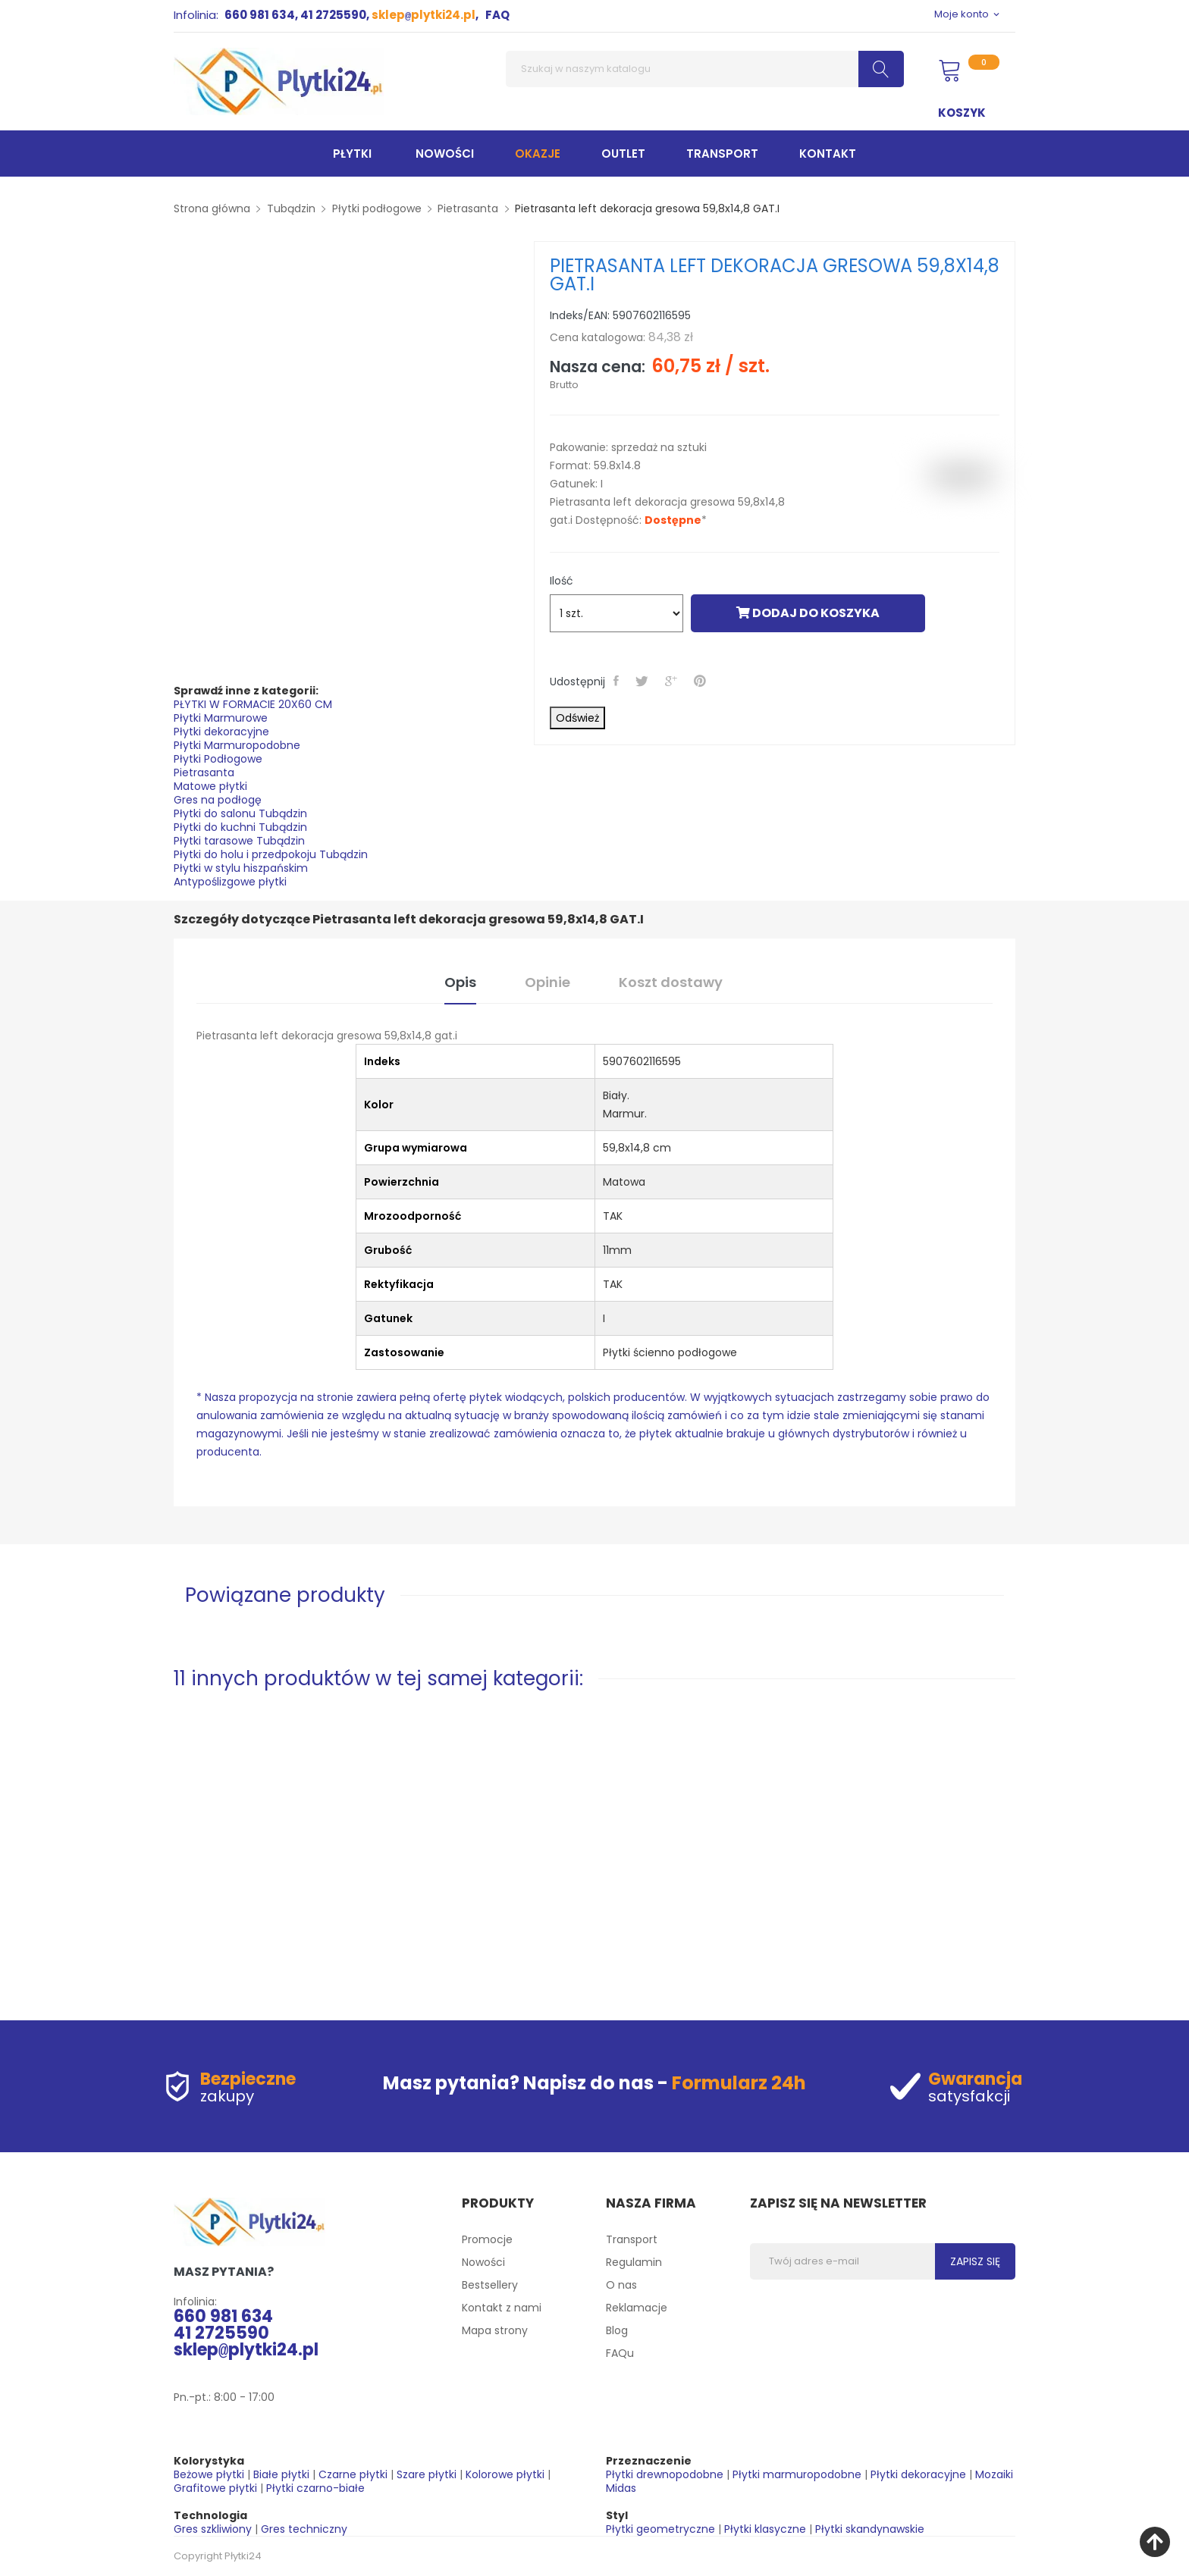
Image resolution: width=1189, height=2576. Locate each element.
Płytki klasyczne (765, 2529)
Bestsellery (490, 2284)
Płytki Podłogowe (218, 758)
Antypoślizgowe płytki (230, 881)
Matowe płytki (210, 786)
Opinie (547, 982)
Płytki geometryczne (660, 2529)
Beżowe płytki (209, 2474)
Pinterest (701, 681)
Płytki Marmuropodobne (237, 745)
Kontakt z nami (501, 2307)
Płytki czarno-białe (315, 2488)
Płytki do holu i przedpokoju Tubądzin (271, 854)
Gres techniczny (304, 2529)
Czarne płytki (352, 2474)
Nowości (483, 2262)
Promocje (487, 2239)
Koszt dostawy (671, 982)
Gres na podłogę (218, 799)
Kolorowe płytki (505, 2474)
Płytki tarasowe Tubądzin (239, 840)
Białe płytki (281, 2474)
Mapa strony (495, 2330)
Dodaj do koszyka (808, 613)
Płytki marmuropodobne (797, 2474)
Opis (460, 982)
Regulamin (634, 2262)
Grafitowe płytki (215, 2488)
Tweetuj (643, 681)
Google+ (672, 681)
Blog (617, 2330)
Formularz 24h (739, 2082)
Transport (631, 2239)
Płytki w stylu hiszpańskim (241, 868)
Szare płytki (426, 2474)
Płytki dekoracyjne (221, 731)
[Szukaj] (705, 69)
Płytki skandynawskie (869, 2529)
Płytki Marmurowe (221, 717)
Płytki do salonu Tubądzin (240, 813)
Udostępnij (617, 681)
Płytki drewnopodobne (664, 2474)
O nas (621, 2284)
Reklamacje (636, 2307)
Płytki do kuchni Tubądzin (240, 827)
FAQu (620, 2353)
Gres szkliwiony (213, 2529)
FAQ (497, 15)
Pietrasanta (204, 772)
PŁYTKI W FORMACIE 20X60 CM (253, 704)
